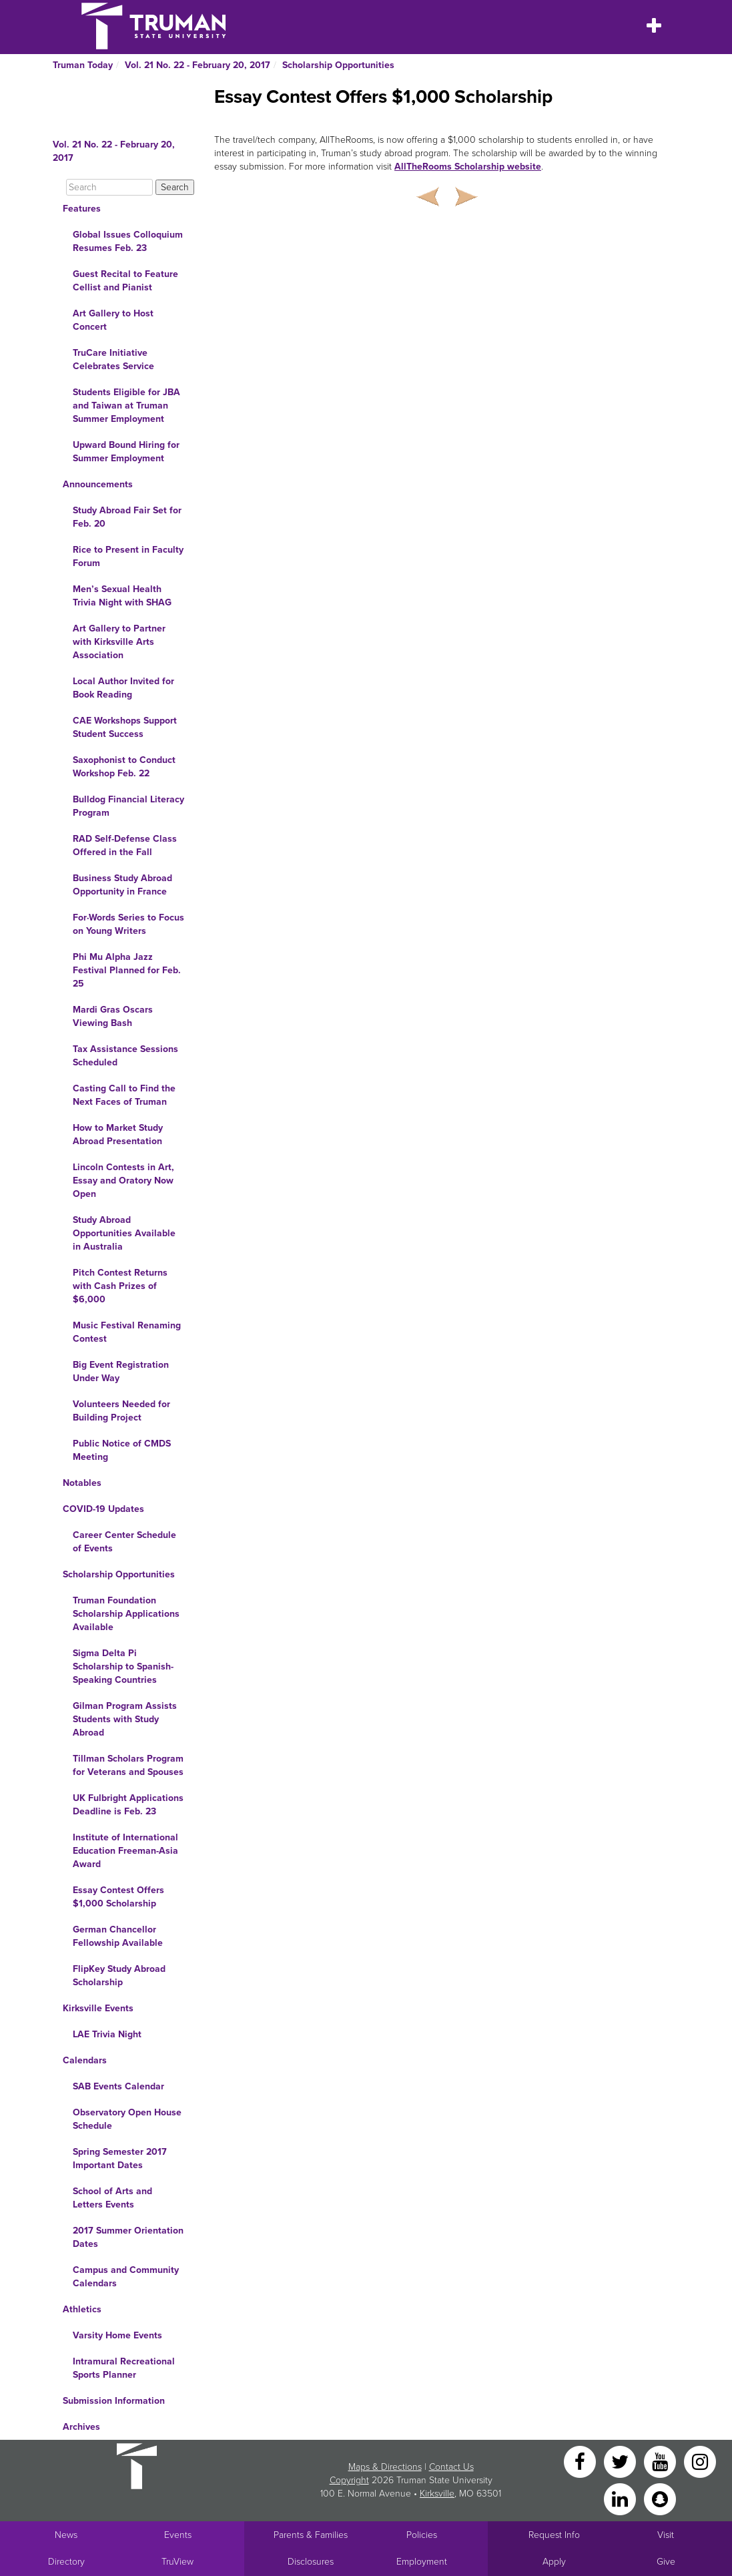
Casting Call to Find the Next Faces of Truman (124, 1095)
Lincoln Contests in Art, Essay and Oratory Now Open (123, 1181)
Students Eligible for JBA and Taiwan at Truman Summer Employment (126, 406)
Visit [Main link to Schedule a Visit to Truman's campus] (665, 2535)
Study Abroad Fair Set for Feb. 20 (127, 517)
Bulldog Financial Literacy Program (128, 806)
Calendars (85, 2060)
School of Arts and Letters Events (112, 2197)
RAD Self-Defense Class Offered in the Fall (125, 845)
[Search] (109, 187)
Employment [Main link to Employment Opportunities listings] (421, 2561)
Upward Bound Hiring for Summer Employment (126, 451)
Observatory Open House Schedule (127, 2119)
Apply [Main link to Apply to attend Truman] (554, 2561)
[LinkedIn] (621, 2498)
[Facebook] (581, 2461)
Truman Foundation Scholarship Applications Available (126, 1614)
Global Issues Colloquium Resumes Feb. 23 (128, 241)
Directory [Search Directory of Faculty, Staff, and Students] (66, 2561)
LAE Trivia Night (107, 2034)
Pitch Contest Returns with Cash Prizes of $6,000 (120, 1286)
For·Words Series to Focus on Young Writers (128, 924)
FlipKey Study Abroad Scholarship (119, 1975)
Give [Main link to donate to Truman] (666, 2561)
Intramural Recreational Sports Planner (124, 2368)
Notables (82, 1483)
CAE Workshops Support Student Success (125, 727)
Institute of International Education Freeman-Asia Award (125, 1851)
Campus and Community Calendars (126, 2276)
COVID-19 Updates (103, 1509)
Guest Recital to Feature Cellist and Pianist (125, 280)
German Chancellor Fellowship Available (118, 1936)
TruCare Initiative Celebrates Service (113, 359)
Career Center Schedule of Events (124, 1541)
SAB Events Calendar (118, 2086)
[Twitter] (621, 2461)
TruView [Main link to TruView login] (177, 2561)
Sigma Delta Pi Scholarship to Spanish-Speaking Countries (123, 1666)
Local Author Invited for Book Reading (123, 688)
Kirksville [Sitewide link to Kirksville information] (437, 2493)
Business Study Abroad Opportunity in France (122, 884)
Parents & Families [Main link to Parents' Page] (311, 2535)
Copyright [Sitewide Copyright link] (349, 2480)
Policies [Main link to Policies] (421, 2535)
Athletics (82, 2309)
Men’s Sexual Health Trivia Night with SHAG (122, 595)
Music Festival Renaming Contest (127, 1332)
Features (82, 208)
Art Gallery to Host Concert (113, 320)
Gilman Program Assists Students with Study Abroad (125, 1719)
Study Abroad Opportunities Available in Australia (124, 1233)
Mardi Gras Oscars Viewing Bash (113, 1016)
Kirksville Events (98, 2008)
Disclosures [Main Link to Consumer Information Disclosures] (311, 2561)
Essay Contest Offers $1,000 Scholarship (118, 1896)
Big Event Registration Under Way (121, 1371)
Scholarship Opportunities (338, 65)
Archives (81, 2426)
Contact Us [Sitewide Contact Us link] (451, 2467)
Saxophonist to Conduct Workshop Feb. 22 (124, 766)
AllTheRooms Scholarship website (467, 166)
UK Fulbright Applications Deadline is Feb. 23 (128, 1804)
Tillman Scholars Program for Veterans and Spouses (128, 1765)
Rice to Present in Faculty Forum (128, 556)
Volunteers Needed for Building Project (121, 1410)
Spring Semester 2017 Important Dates (120, 2158)
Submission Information (114, 2400)
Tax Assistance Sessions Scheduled (125, 1055)
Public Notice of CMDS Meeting (122, 1450)
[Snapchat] (660, 2498)
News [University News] (66, 2535)
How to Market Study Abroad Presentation (118, 1134)
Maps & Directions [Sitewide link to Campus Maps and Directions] (385, 2467)
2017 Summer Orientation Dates (128, 2237)
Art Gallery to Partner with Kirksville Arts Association (119, 642)
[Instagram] (700, 2461)
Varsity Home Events (117, 2335)
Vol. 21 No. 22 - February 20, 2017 (197, 65)
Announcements (98, 484)
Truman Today (83, 65)
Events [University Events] (178, 2535)
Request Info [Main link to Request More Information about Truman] (554, 2535)
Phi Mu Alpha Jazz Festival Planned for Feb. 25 (127, 970)
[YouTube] (661, 2461)
